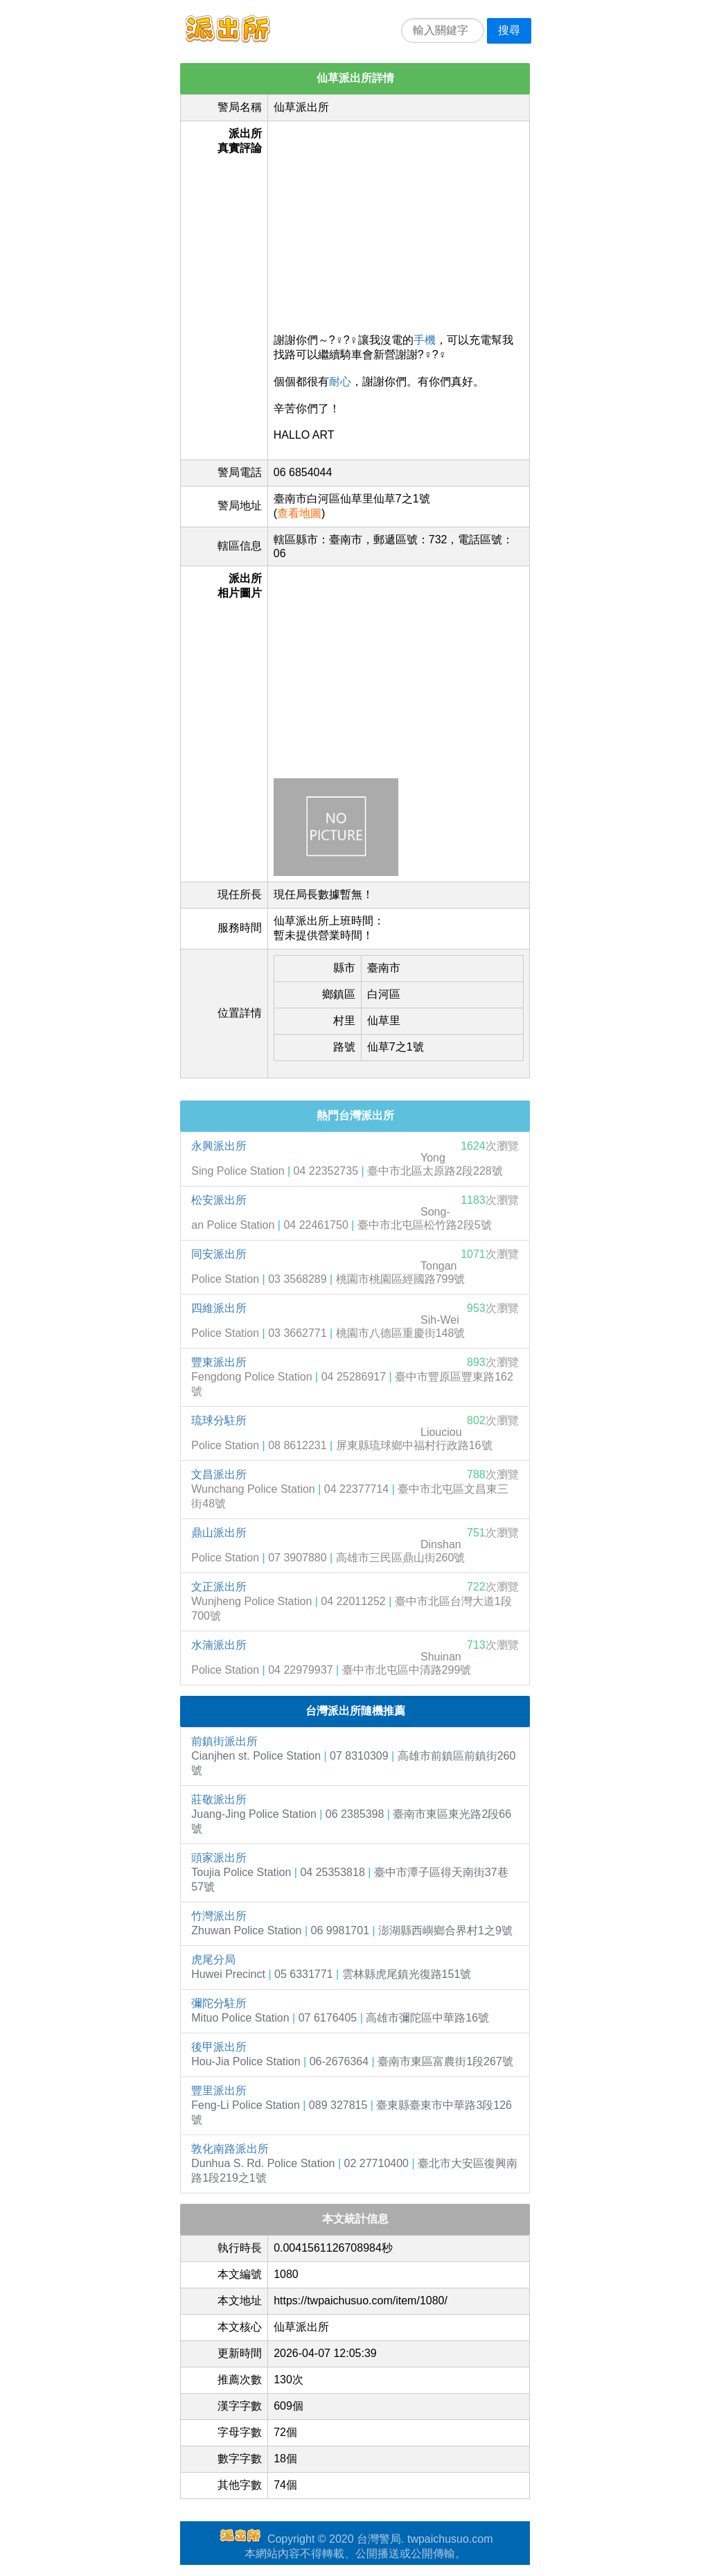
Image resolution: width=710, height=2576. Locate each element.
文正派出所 (219, 1587)
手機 (425, 340)
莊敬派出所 (219, 1799)
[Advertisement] (399, 224)
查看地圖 (299, 513)
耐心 (340, 381)
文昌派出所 (219, 1474)
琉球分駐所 (219, 1420)
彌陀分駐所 (219, 2003)
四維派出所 (219, 1308)
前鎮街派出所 (224, 1741)
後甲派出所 (219, 2047)
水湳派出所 (219, 1645)
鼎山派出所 (219, 1533)
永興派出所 (219, 1146)
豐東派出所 (219, 1362)
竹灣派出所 (219, 1916)
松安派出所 (219, 1200)
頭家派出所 (219, 1858)
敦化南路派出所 (230, 2149)
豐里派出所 (219, 2090)
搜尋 (509, 30)
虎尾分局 (213, 1959)
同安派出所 (219, 1254)
